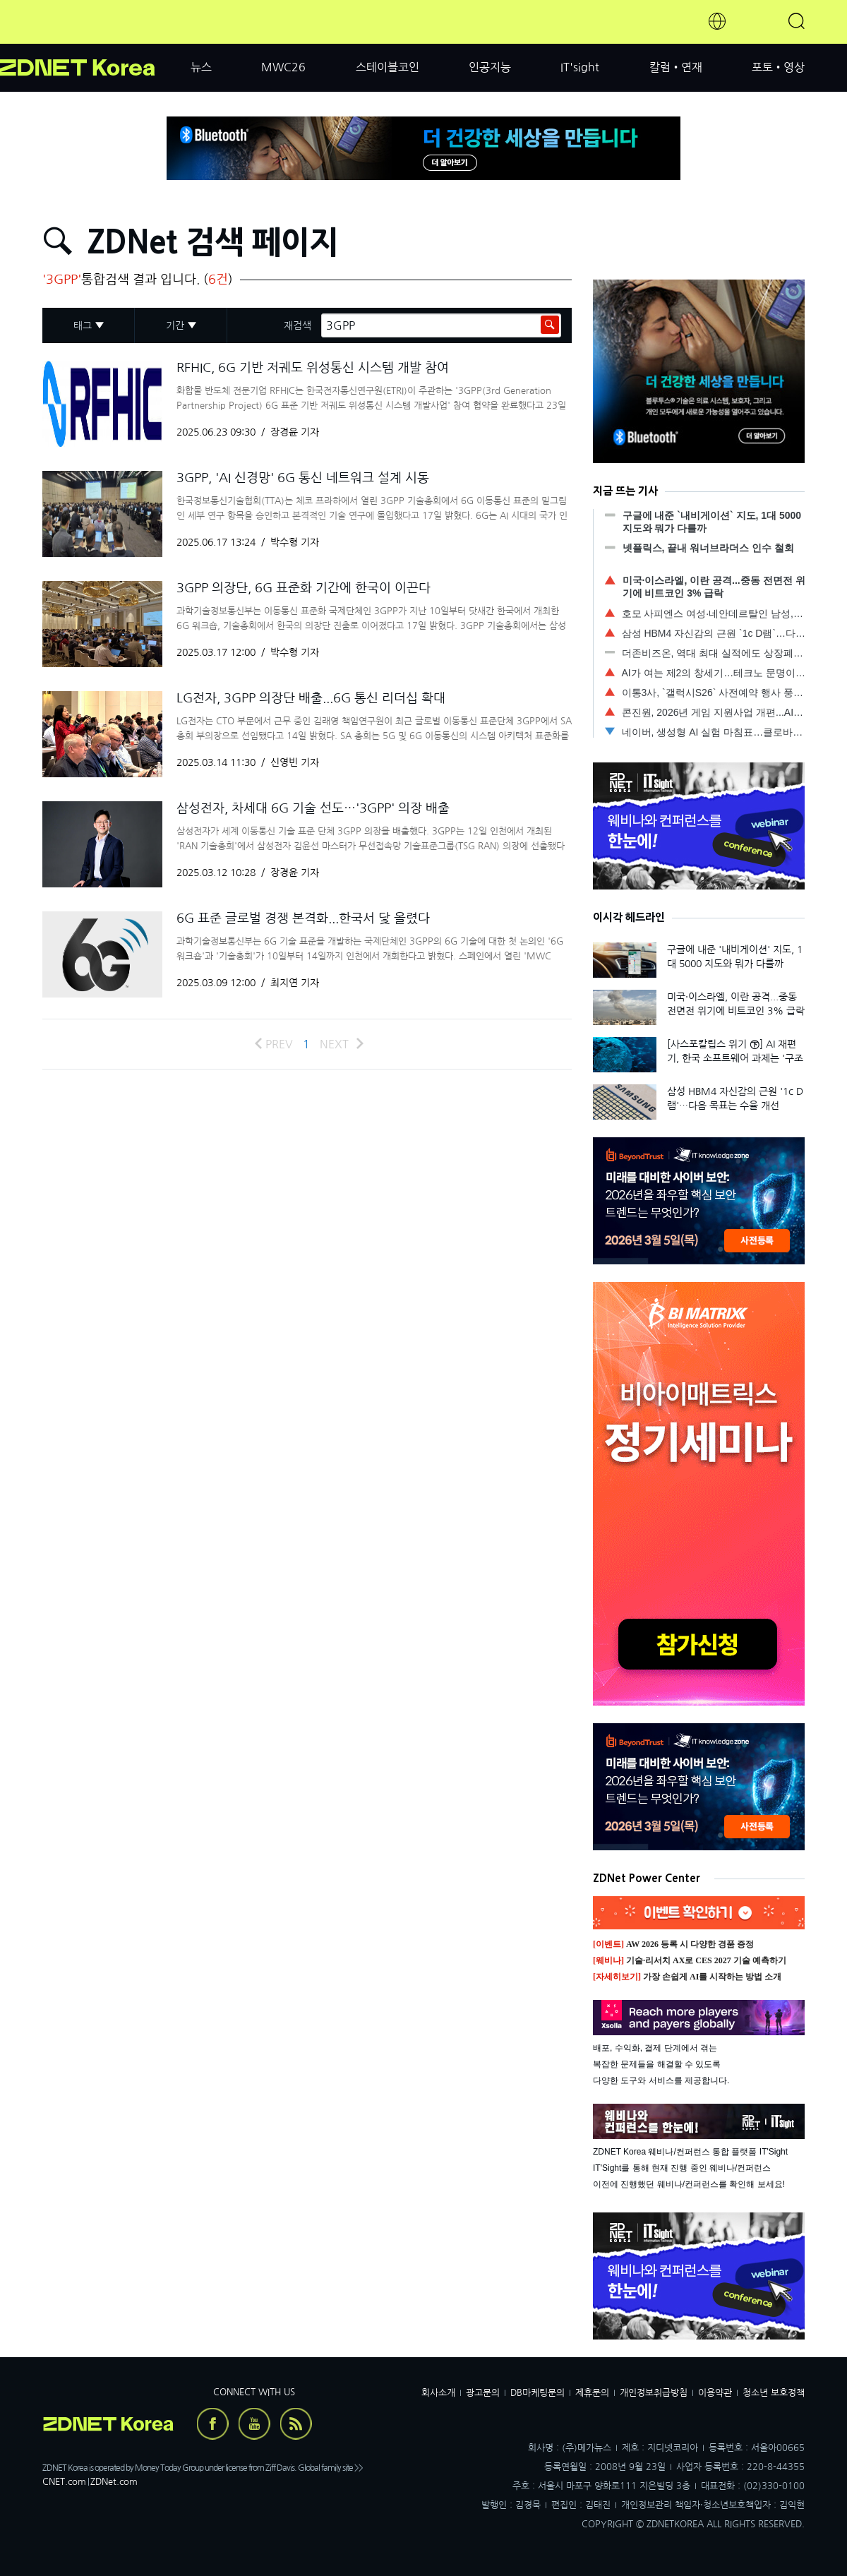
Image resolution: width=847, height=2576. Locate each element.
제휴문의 (592, 2392)
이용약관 (715, 2392)
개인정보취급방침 (653, 2392)
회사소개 (438, 2392)
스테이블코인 (387, 67)
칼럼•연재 (675, 67)
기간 (175, 325)
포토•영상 (778, 67)
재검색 (297, 325)
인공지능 (490, 67)
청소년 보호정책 (774, 2392)
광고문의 (483, 2392)
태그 (82, 325)
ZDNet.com (114, 2481)
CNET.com (64, 2481)
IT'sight (579, 67)
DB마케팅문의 (537, 2392)
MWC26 (283, 67)
